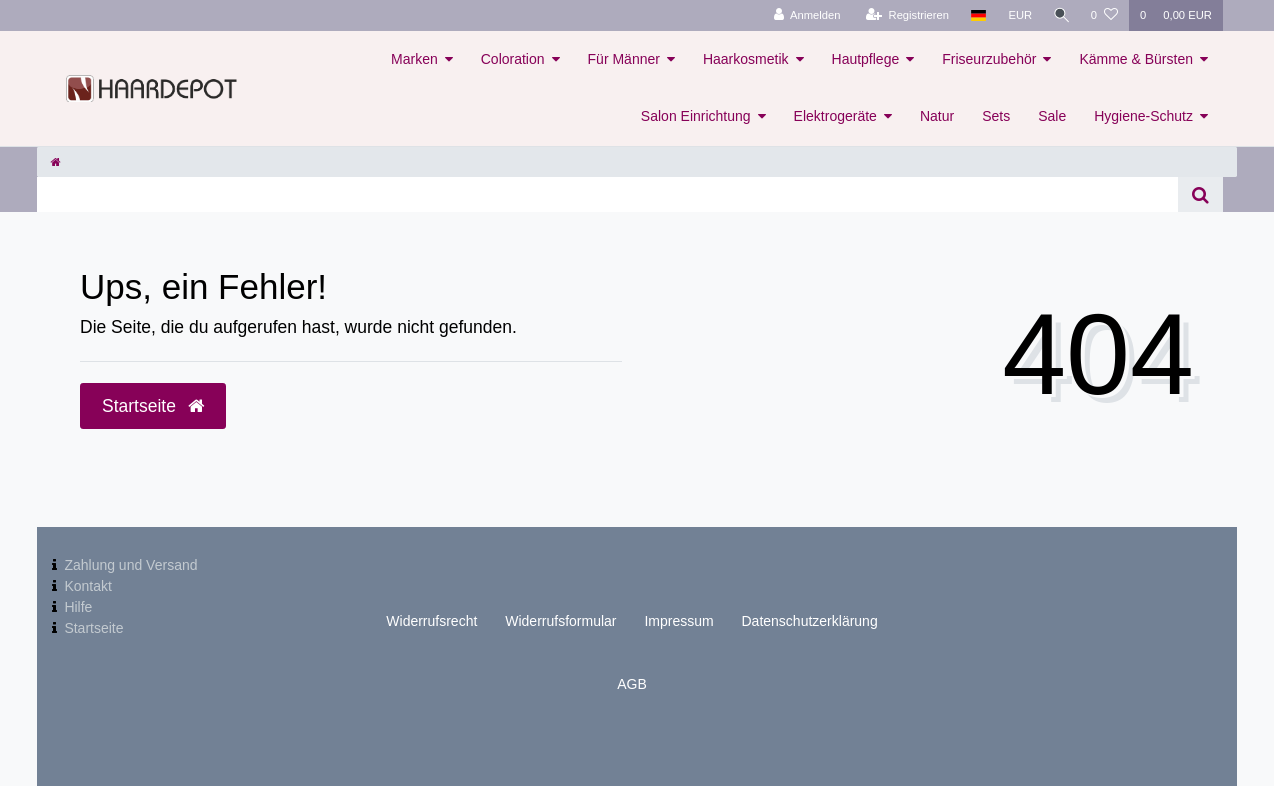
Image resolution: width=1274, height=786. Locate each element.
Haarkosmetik (746, 59)
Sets (996, 116)
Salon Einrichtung (696, 116)
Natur (937, 116)
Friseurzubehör (989, 59)
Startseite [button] (153, 406)
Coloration (513, 59)
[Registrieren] (903, 15)
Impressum (678, 621)
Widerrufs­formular (560, 621)
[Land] (974, 15)
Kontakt (87, 586)
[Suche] (1060, 15)
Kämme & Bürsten (1136, 59)
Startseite (93, 628)
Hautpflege (866, 59)
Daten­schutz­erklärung (810, 621)
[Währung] (1017, 15)
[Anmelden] (803, 15)
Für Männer (624, 59)
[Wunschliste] (1104, 15)
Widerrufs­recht (431, 621)
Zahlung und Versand (130, 565)
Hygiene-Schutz (1143, 116)
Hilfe (78, 607)
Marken (414, 59)
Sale (1052, 116)
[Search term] (607, 194)
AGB (632, 684)
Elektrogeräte (835, 116)
